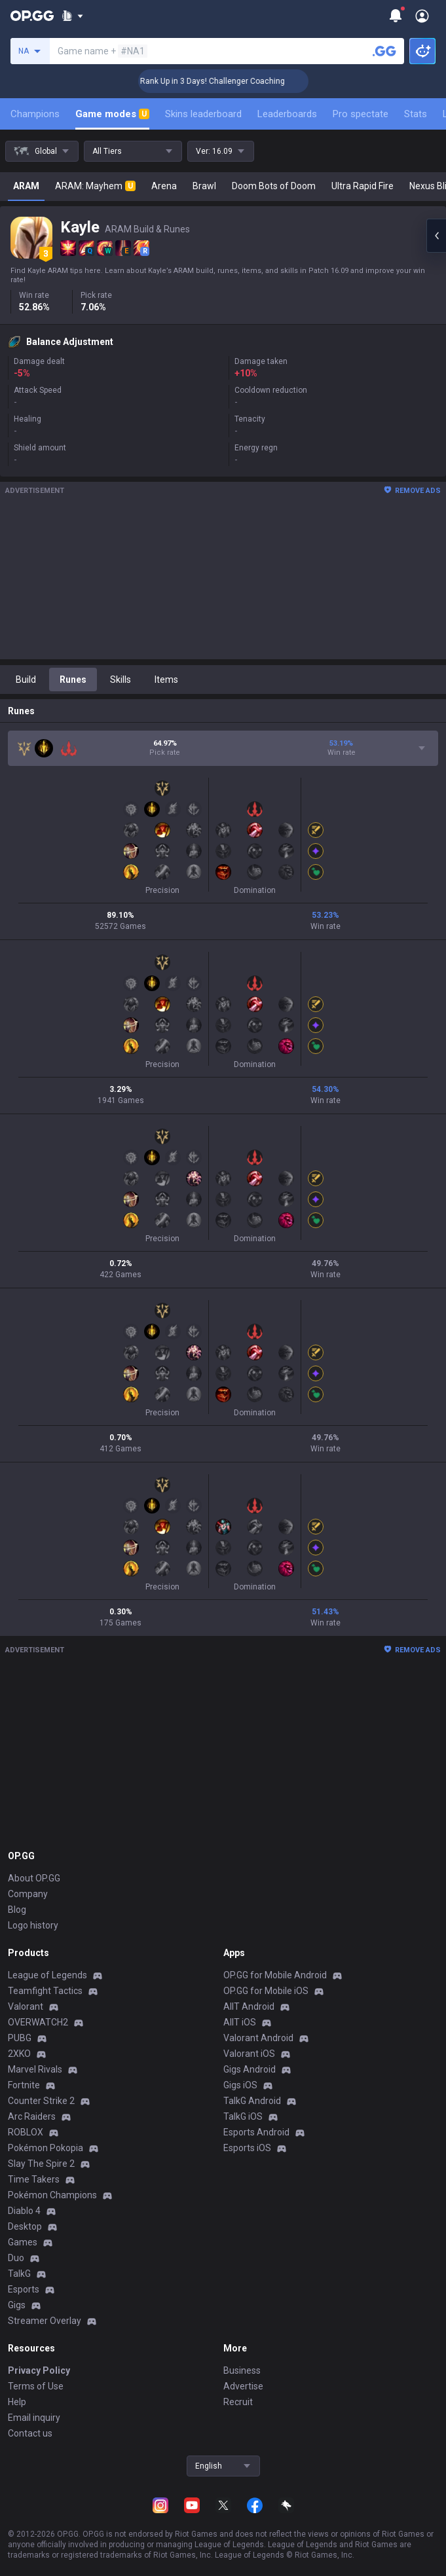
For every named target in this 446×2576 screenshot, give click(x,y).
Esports (23, 2289)
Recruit (238, 2402)
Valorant (25, 2006)
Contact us (30, 2433)
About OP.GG (34, 1878)
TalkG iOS (243, 2116)
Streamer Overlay (44, 2320)
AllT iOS (239, 2022)
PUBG (19, 2038)
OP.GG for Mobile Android (275, 1975)
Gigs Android (249, 2069)
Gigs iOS (240, 2085)
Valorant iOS (249, 2053)
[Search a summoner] (384, 51)
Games (22, 2242)
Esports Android (256, 2132)
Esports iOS (247, 2148)
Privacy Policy (39, 2370)
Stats (415, 114)
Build (26, 679)
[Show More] (72, 16)
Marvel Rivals (35, 2069)
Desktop (25, 2226)
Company (28, 1894)
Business (242, 2370)
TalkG (19, 2273)
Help (17, 2402)
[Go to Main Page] (32, 15)
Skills (120, 679)
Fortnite (24, 2085)
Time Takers (34, 2179)
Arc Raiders (32, 2116)
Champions (35, 114)
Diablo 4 (24, 2210)
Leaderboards (287, 114)
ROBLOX (25, 2132)
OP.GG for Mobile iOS (265, 1991)
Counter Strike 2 (41, 2100)
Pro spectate (360, 114)
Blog (17, 1909)
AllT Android (248, 2006)
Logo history (33, 1925)
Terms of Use (36, 2386)
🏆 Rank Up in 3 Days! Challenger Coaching (233, 81)
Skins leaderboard (203, 114)
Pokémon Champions (52, 2195)
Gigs (17, 2305)
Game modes (112, 114)
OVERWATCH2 (38, 2022)
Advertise (243, 2386)
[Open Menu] (422, 16)
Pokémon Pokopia (45, 2148)
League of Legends (47, 1975)
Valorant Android (258, 2038)
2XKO (19, 2053)
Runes (73, 679)
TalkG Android (252, 2100)
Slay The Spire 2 (41, 2163)
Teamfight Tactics (45, 1991)
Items (166, 679)
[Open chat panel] (436, 236)
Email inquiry (34, 2417)
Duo (16, 2258)
